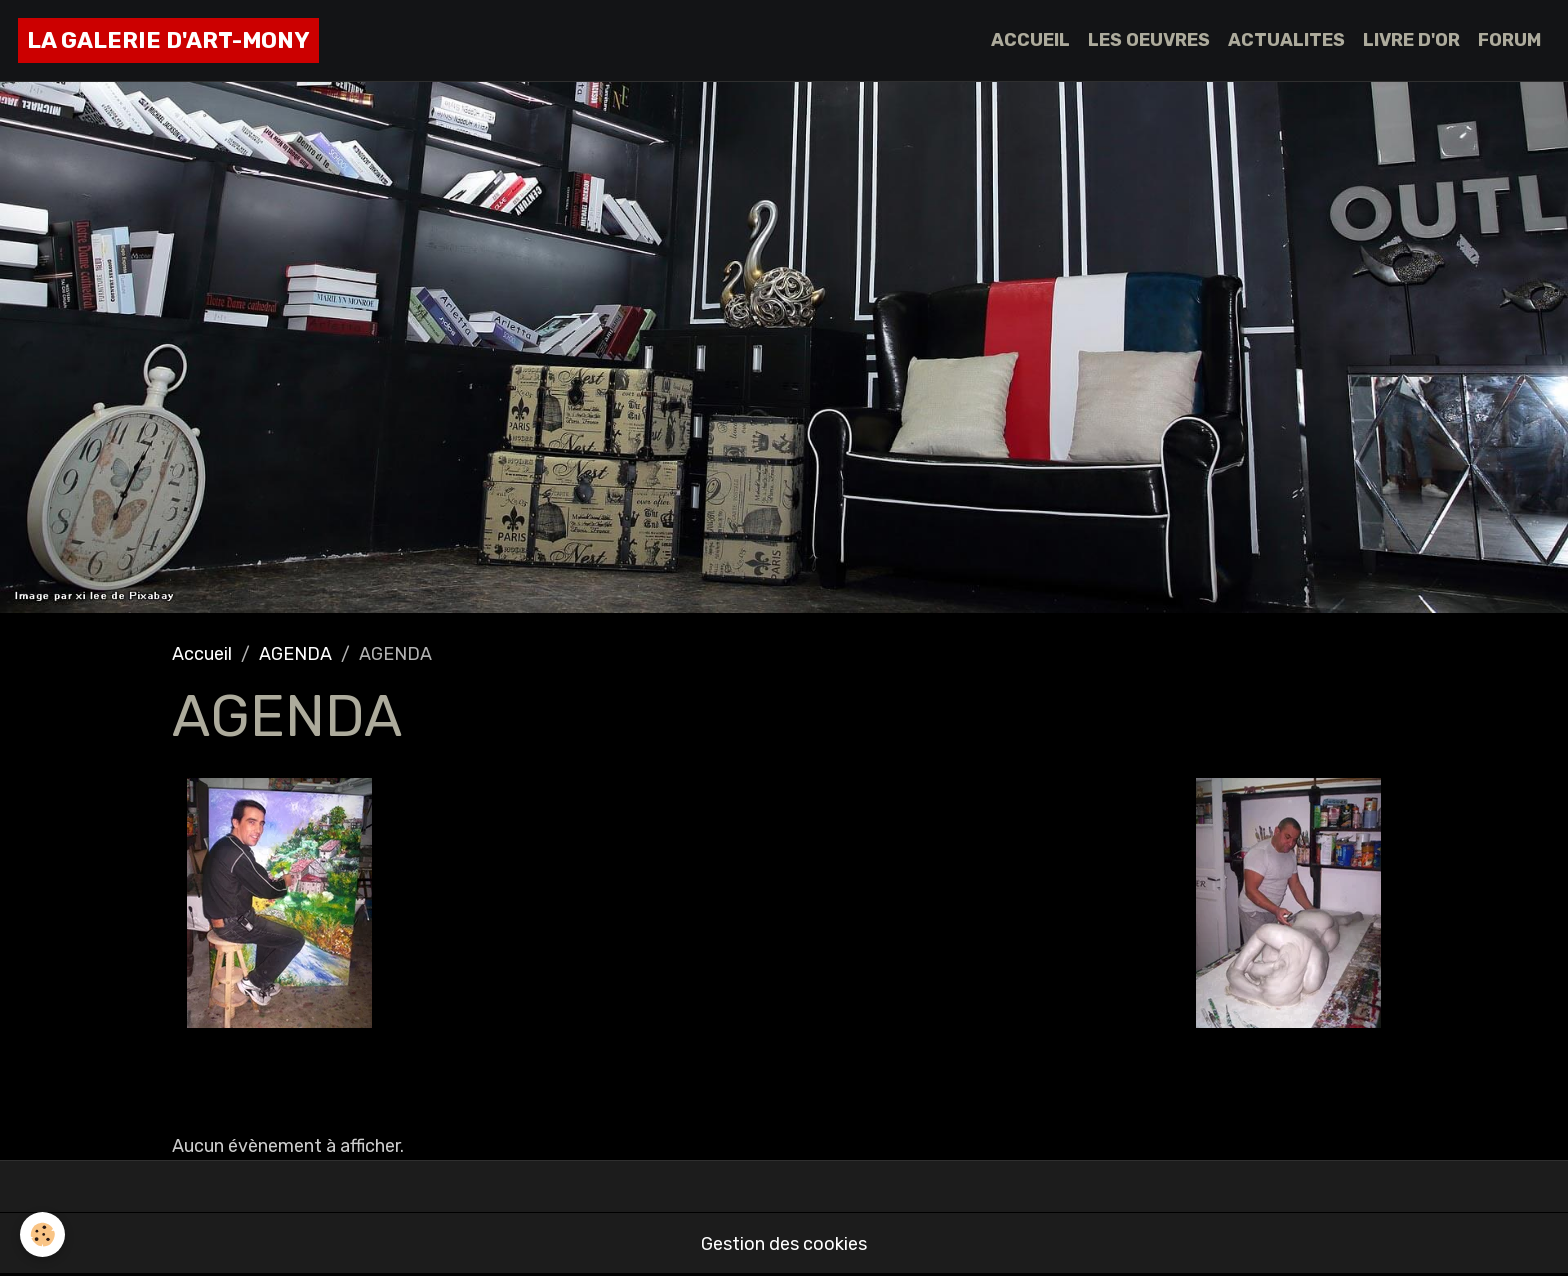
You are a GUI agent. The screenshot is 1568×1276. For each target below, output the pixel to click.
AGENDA (295, 654)
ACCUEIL (1030, 40)
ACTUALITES (1286, 40)
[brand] (168, 40)
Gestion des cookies (784, 1244)
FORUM (1509, 40)
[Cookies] (42, 1234)
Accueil (202, 654)
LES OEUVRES (1149, 40)
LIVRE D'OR (1411, 40)
